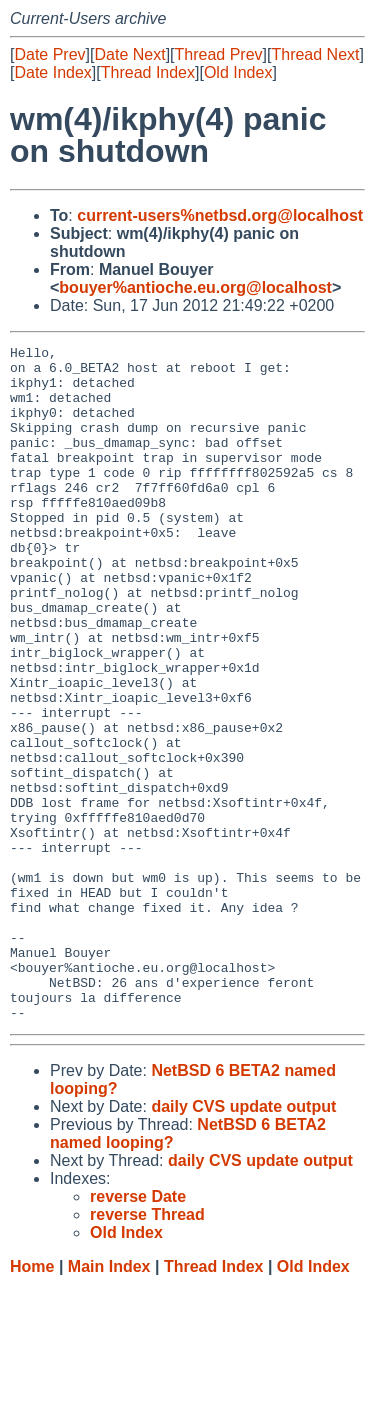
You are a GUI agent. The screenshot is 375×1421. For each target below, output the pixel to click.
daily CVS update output (243, 1241)
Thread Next (315, 54)
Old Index (238, 72)
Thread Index (148, 72)
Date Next (129, 54)
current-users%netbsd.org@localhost (220, 215)
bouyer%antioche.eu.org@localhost (195, 287)
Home (32, 1401)
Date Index (52, 72)
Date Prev (49, 54)
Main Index (109, 1401)
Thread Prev (219, 54)
